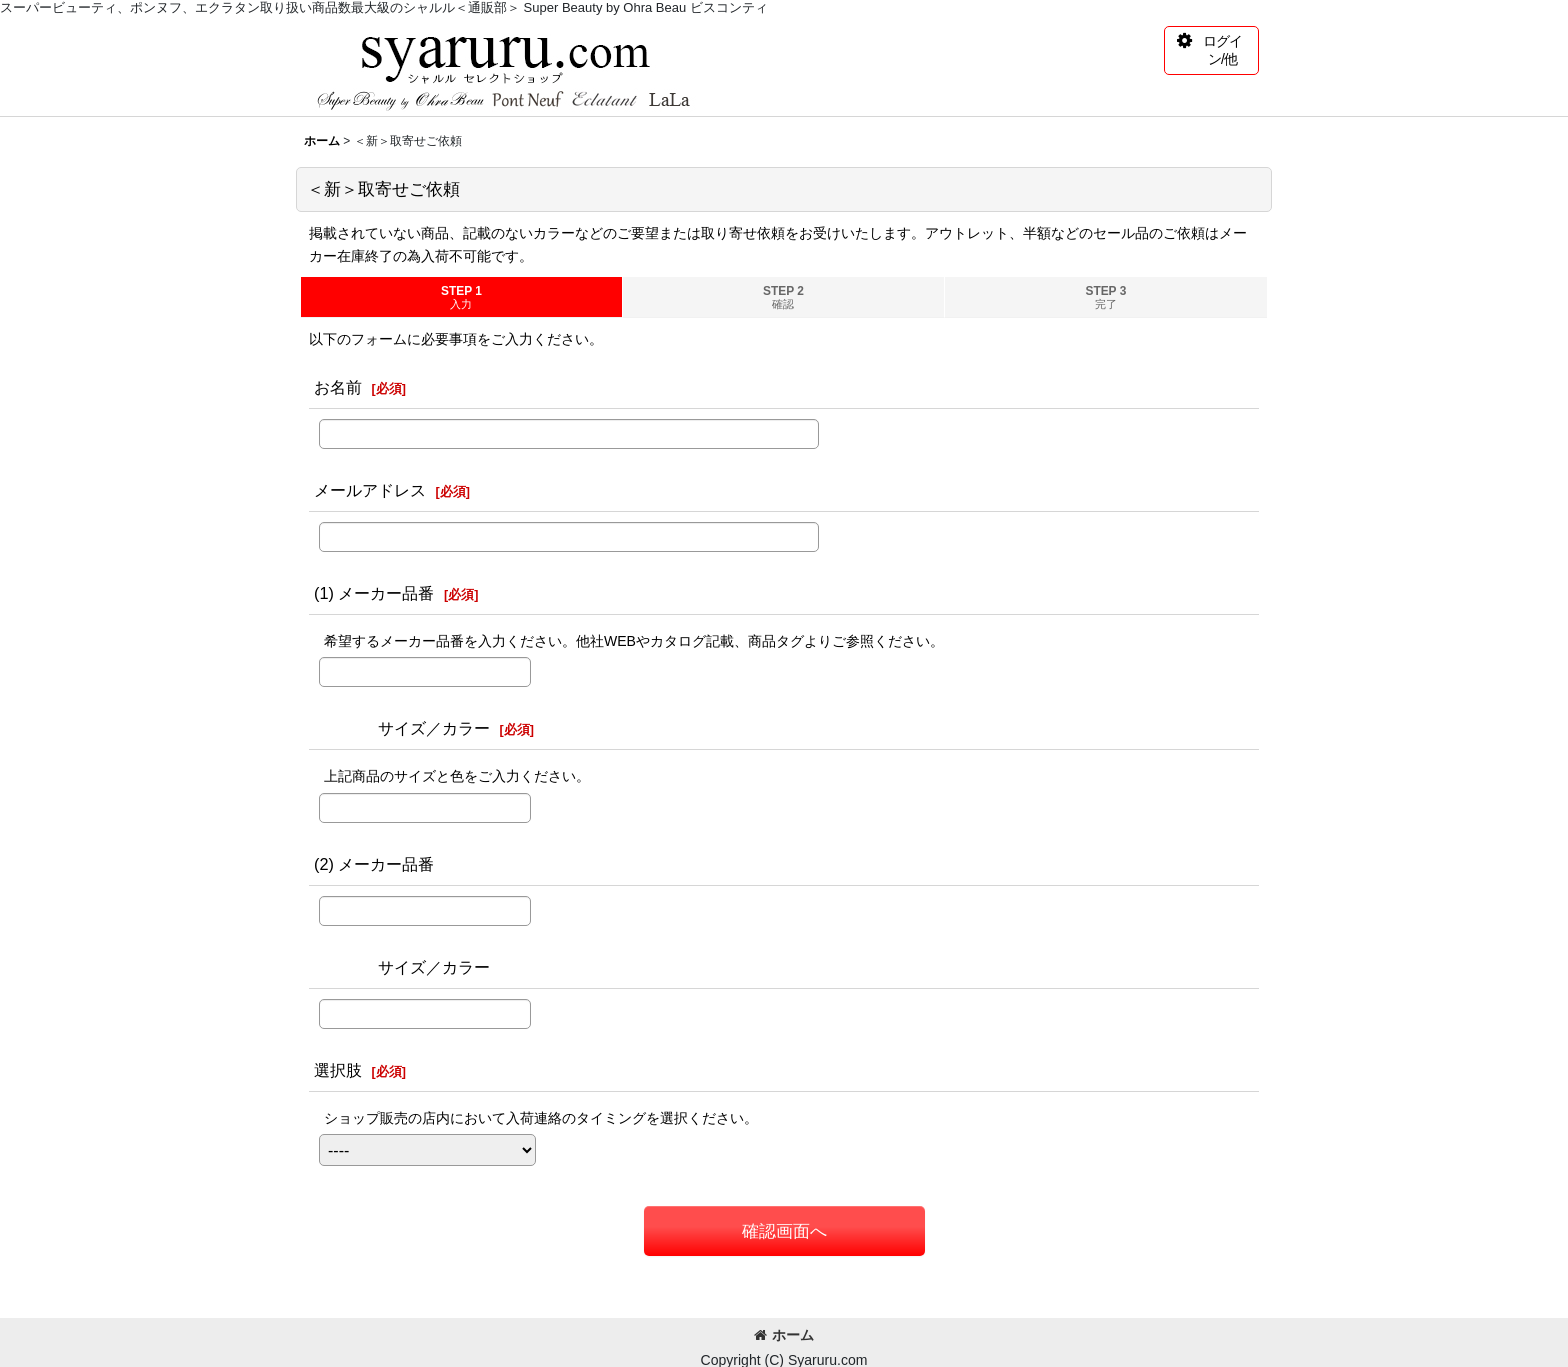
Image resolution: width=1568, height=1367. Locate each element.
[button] (1211, 50)
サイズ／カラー (402, 728)
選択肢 (338, 1070)
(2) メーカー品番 (374, 864)
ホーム (784, 1335)
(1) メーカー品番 (374, 593)
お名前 (338, 387)
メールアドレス (370, 490)
